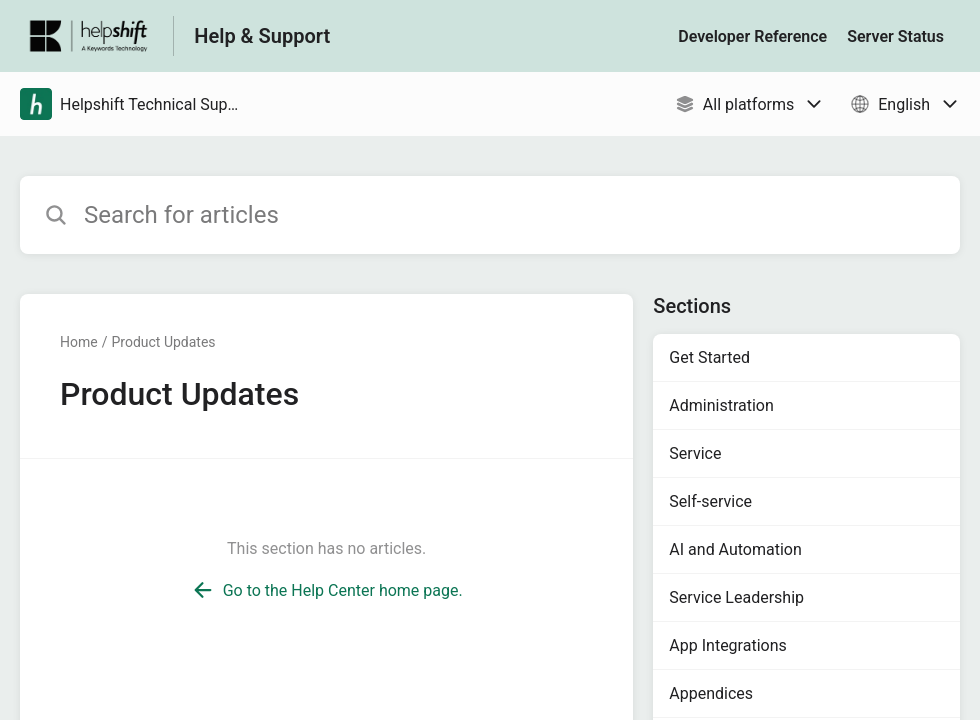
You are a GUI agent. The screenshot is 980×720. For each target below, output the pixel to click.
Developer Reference (752, 36)
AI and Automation (735, 549)
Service (695, 453)
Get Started (709, 357)
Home (79, 342)
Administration (721, 405)
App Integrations (727, 645)
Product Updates (163, 342)
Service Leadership (736, 597)
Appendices (711, 693)
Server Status (895, 36)
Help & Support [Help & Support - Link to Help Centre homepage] (262, 36)
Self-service (710, 501)
